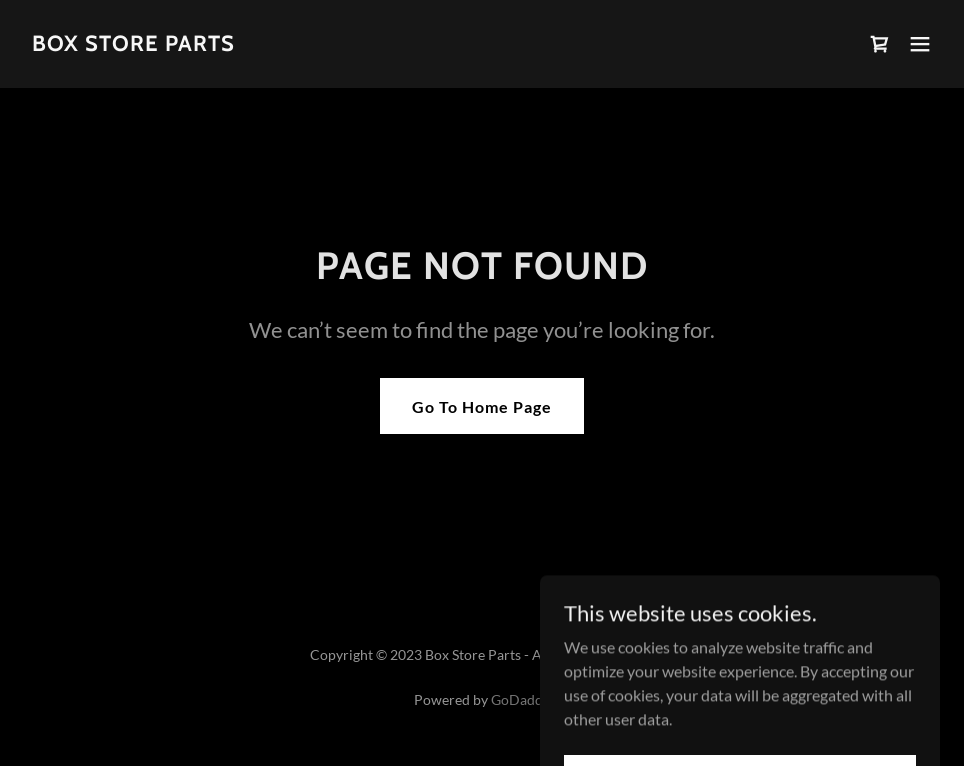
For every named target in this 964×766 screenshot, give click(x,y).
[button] (920, 44)
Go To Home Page (482, 406)
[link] (133, 44)
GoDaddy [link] (520, 699)
